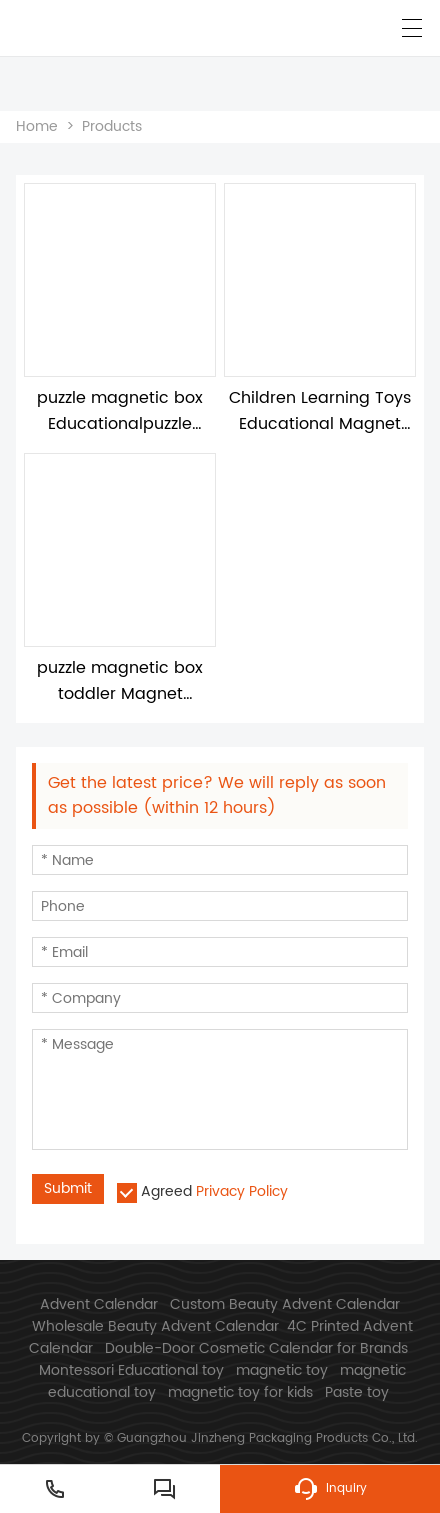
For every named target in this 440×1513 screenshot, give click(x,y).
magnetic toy (282, 1370)
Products (112, 126)
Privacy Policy (242, 1191)
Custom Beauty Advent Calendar (285, 1304)
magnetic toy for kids (240, 1392)
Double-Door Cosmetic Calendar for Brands (256, 1348)
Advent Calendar (99, 1304)
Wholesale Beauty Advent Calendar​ (155, 1326)
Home (37, 126)
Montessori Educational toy (131, 1370)
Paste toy (357, 1392)
